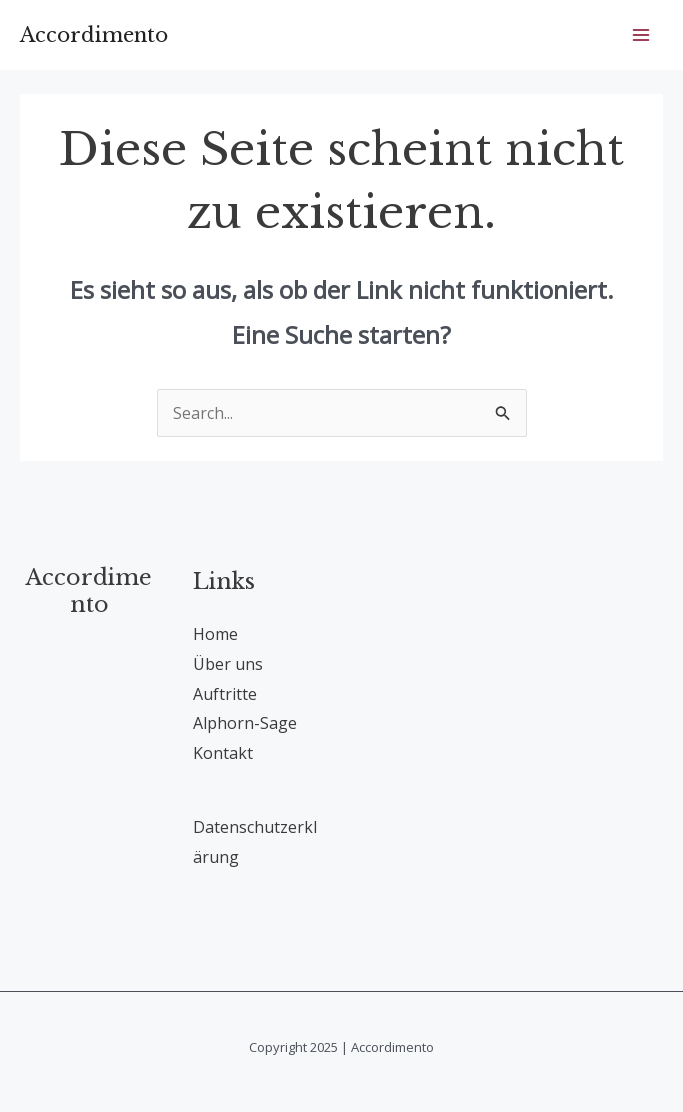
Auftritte (225, 694)
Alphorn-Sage (245, 723)
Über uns (228, 664)
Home (215, 634)
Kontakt (223, 753)
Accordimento (94, 35)
